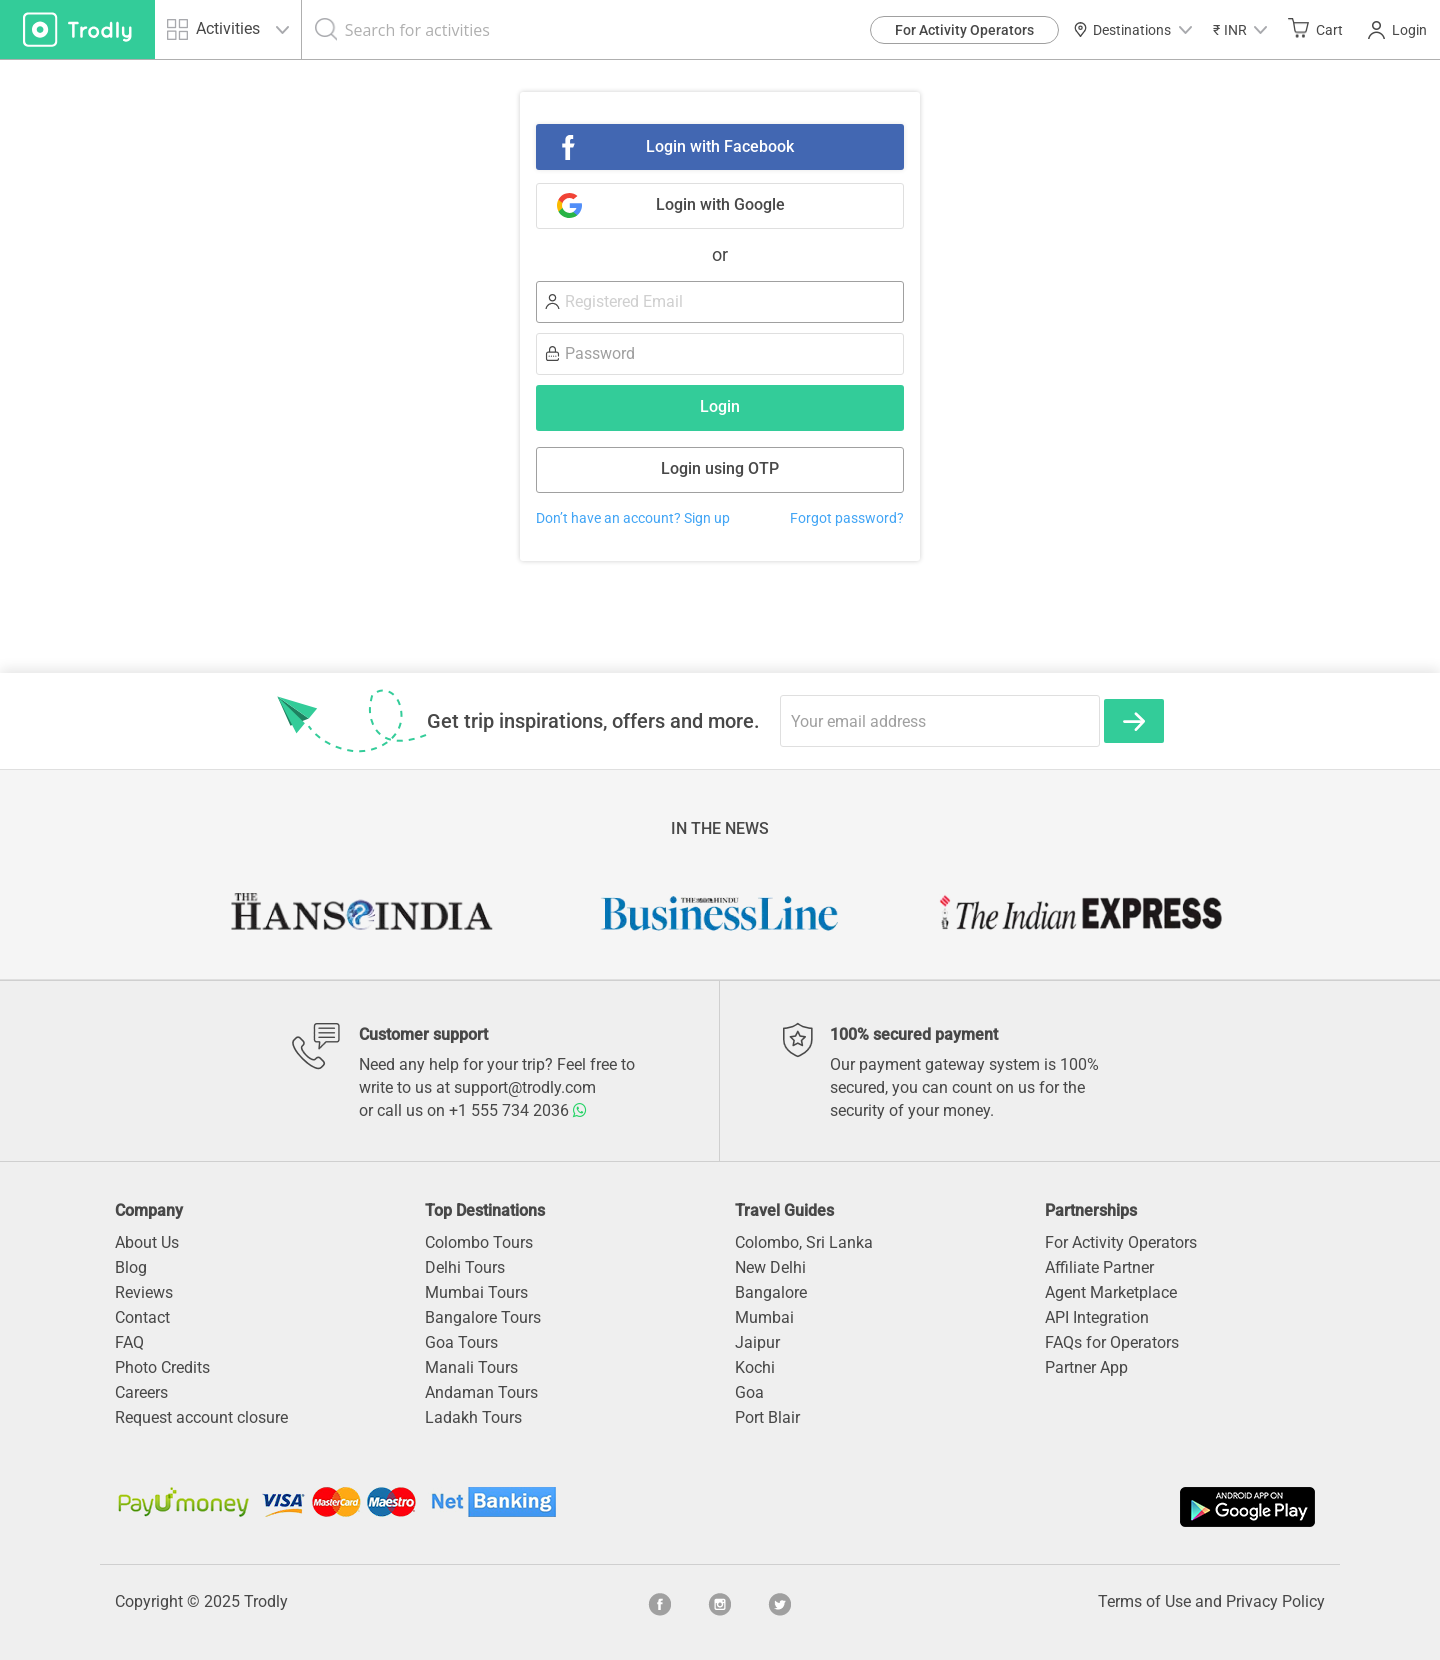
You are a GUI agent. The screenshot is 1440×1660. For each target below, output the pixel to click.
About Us (147, 1242)
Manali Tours (471, 1367)
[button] (1240, 29)
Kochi (755, 1367)
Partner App (1086, 1367)
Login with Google (720, 204)
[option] (360, 913)
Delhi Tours (465, 1267)
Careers (141, 1392)
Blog (131, 1267)
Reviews (144, 1292)
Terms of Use (1144, 1601)
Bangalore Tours (483, 1317)
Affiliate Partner (1099, 1267)
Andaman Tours (481, 1392)
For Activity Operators (964, 30)
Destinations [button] (1132, 30)
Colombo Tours (479, 1242)
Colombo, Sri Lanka (804, 1242)
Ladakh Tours (473, 1417)
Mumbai (764, 1317)
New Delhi (770, 1267)
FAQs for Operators (1112, 1342)
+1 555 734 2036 (518, 1110)
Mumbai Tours (476, 1292)
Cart (1315, 29)
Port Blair (767, 1417)
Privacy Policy (1275, 1601)
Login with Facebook (720, 146)
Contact (142, 1317)
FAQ (129, 1342)
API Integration (1097, 1317)
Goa (749, 1392)
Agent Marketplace (1111, 1292)
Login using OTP (720, 468)
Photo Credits (162, 1367)
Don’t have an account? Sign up (633, 518)
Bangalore (771, 1292)
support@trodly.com (525, 1087)
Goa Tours (461, 1342)
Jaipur (757, 1342)
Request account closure (201, 1417)
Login (1397, 30)
